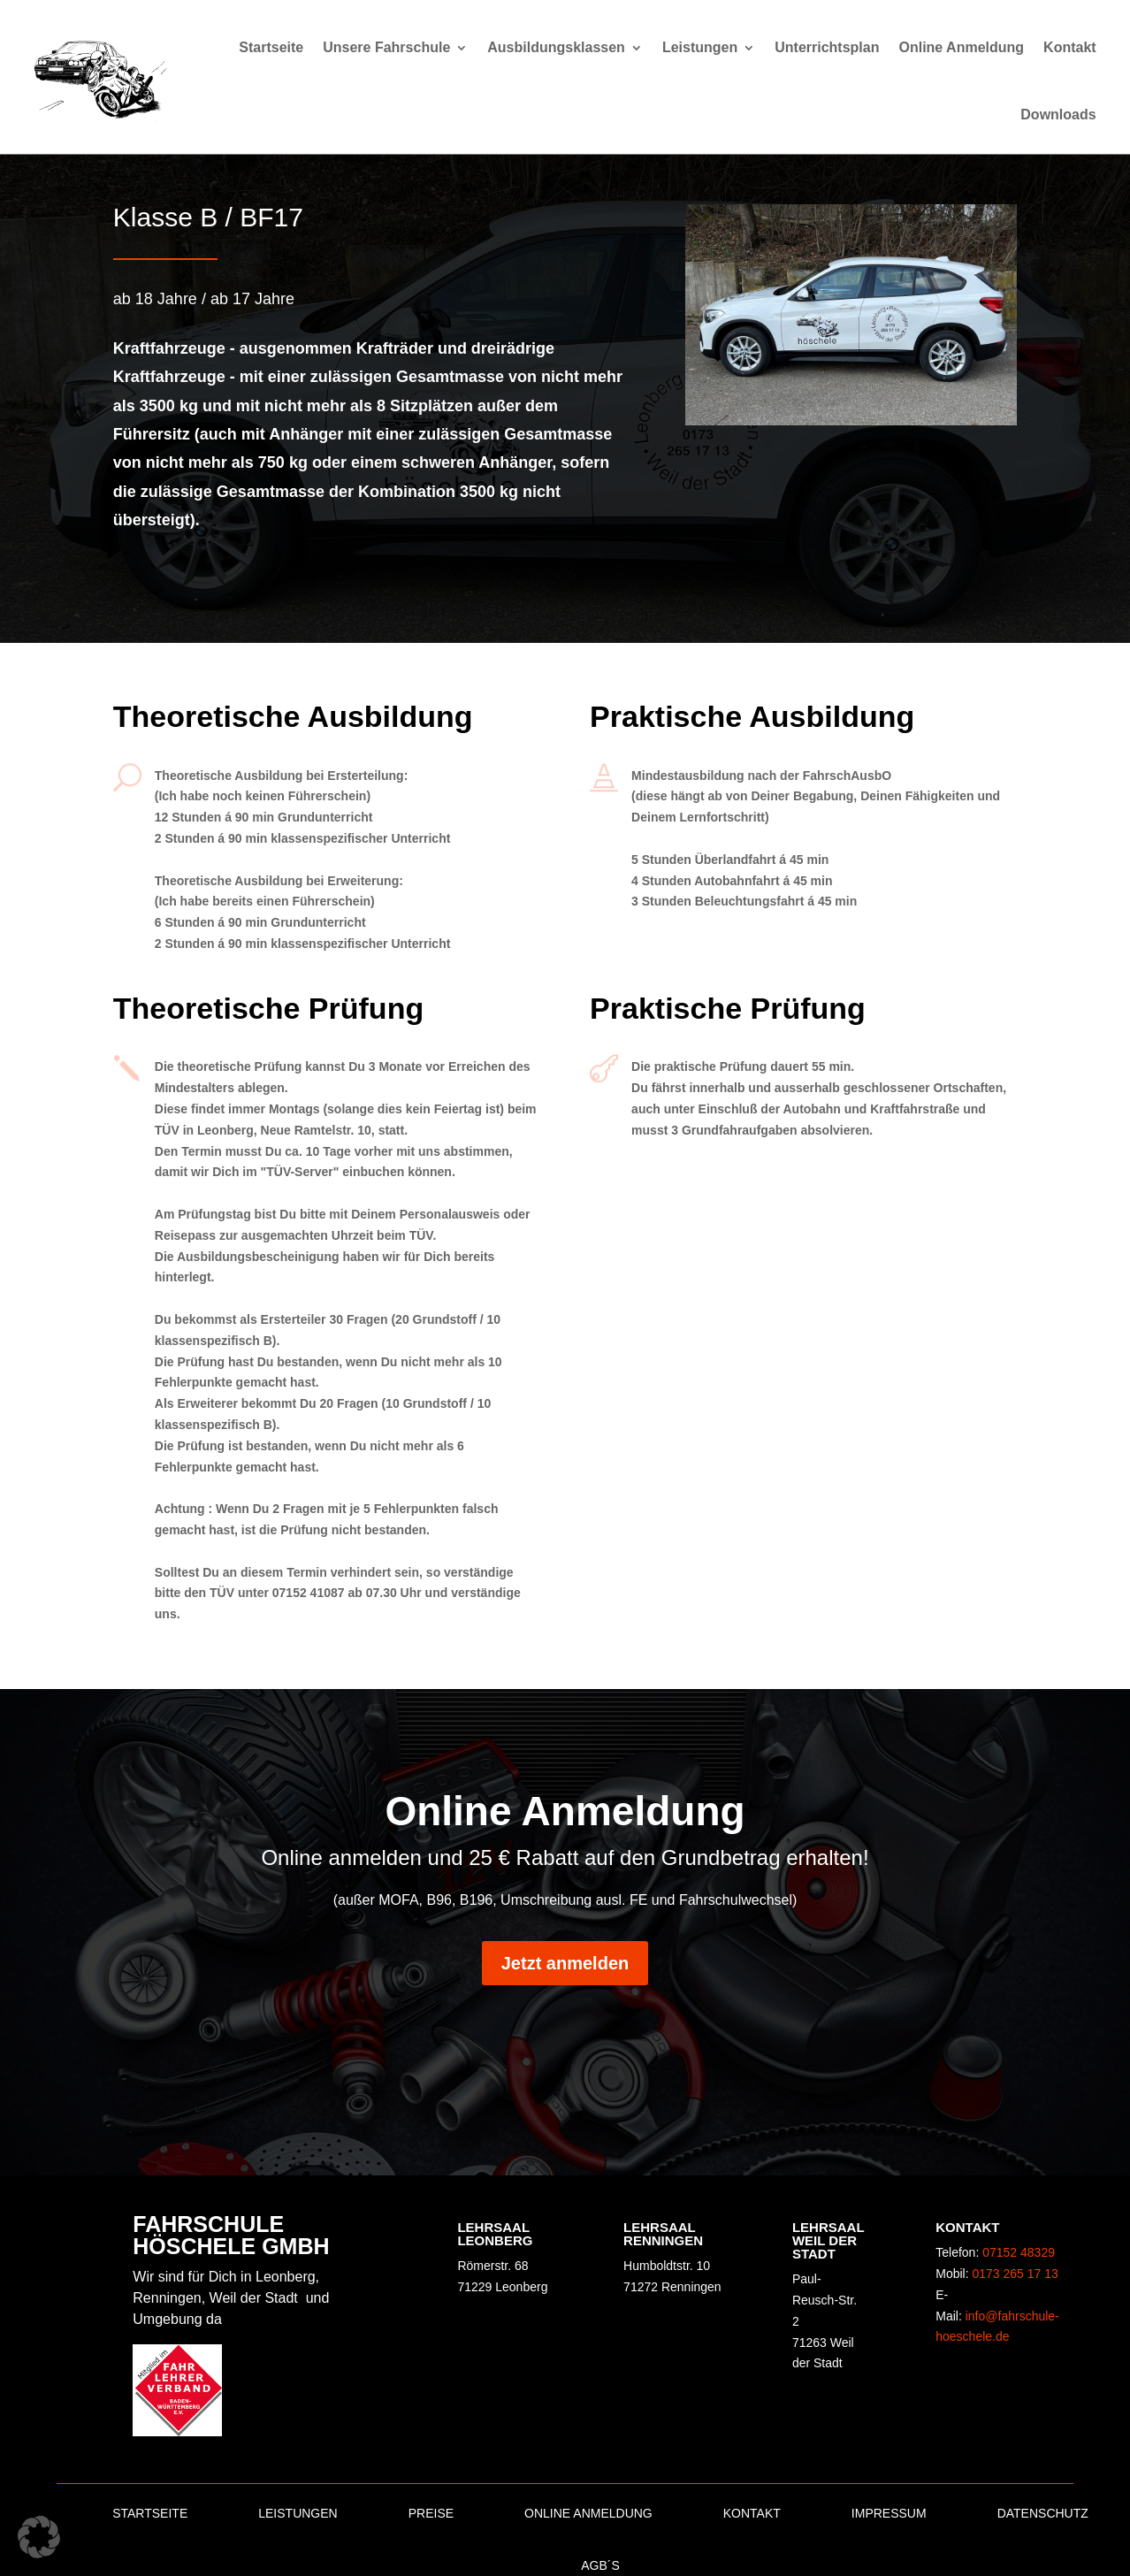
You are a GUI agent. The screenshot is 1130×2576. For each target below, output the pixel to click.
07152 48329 (1018, 2252)
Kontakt (1069, 47)
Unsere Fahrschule (386, 47)
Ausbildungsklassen (556, 47)
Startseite (271, 47)
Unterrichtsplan (827, 47)
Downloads (1058, 114)
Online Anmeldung (961, 47)
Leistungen (699, 47)
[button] (39, 2537)
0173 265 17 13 (1015, 2273)
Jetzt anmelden (565, 1963)
